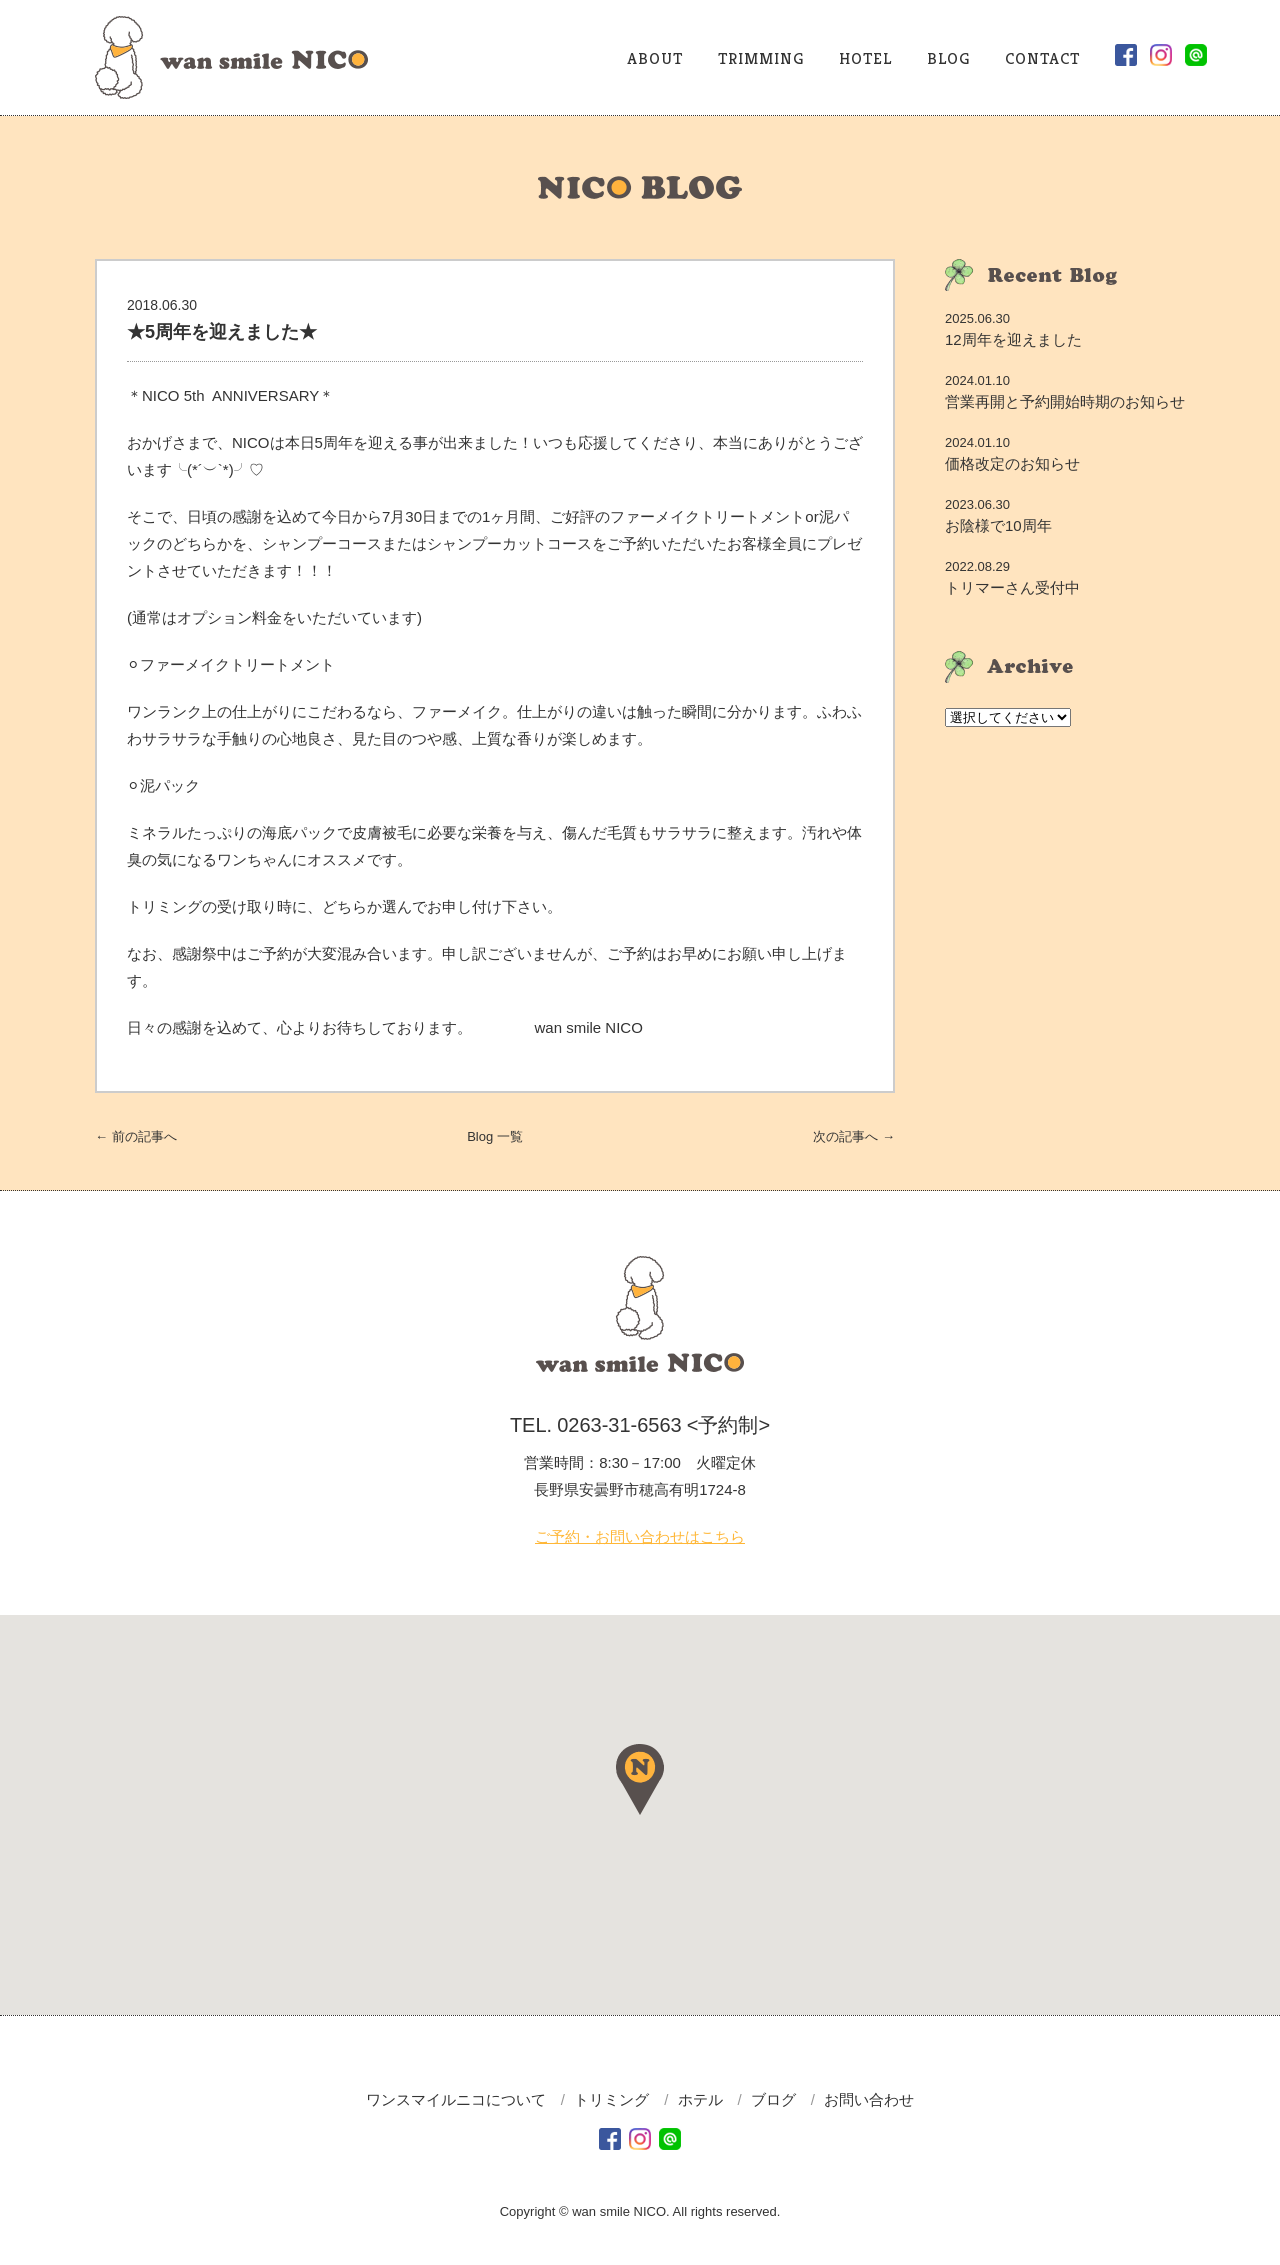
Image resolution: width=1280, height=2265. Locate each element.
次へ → (854, 1136)
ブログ (773, 2099)
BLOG (948, 58)
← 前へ (136, 1136)
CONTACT (1042, 58)
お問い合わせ (869, 2099)
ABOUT (655, 58)
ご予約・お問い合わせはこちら (640, 1536)
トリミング (611, 2099)
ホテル (700, 2099)
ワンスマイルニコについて (456, 2099)
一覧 (495, 1136)
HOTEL (865, 58)
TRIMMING (761, 58)
